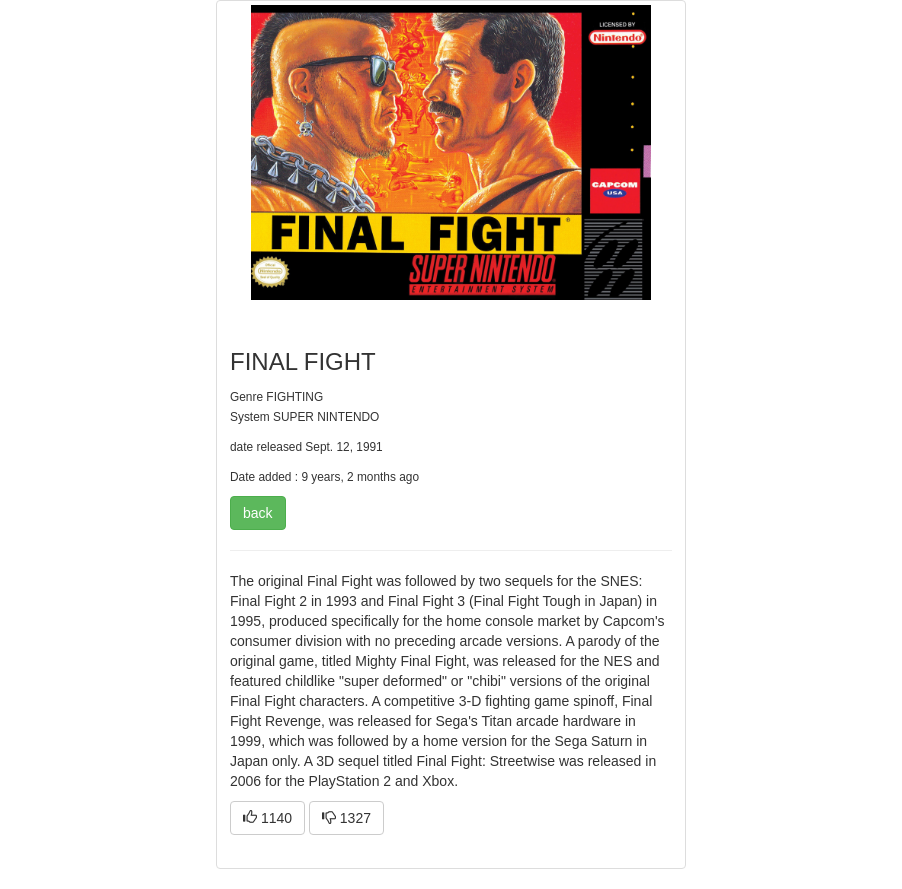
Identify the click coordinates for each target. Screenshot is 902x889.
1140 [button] (267, 818)
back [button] (258, 513)
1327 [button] (346, 818)
